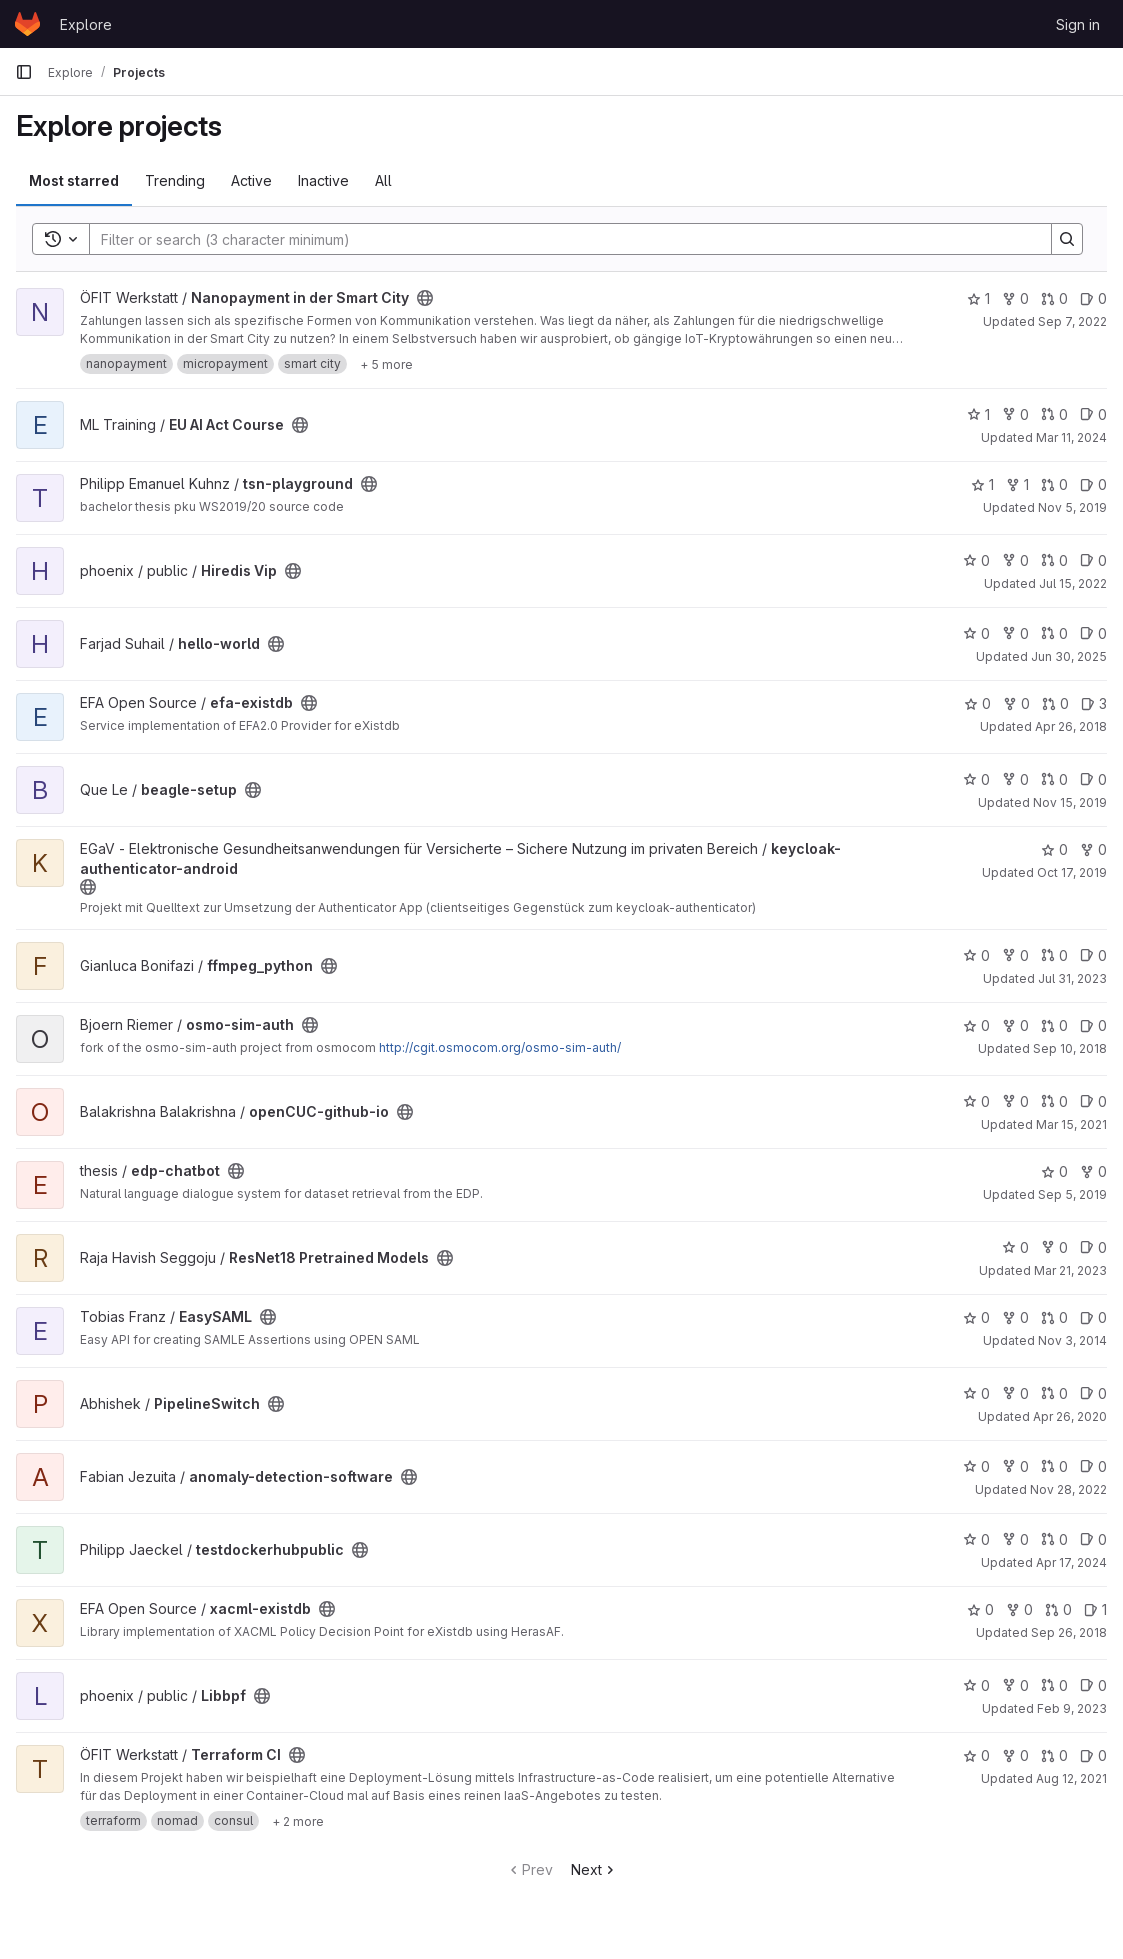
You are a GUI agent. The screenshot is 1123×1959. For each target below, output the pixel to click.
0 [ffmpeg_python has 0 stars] (976, 955)
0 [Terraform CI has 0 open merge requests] (1054, 1755)
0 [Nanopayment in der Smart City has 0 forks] (1015, 298)
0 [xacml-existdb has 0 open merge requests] (1058, 1609)
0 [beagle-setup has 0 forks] (1015, 779)
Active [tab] (251, 180)
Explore (86, 24)
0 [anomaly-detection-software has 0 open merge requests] (1054, 1466)
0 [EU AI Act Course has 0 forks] (1015, 414)
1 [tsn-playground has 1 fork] (1017, 484)
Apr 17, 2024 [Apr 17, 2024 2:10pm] (1071, 1562)
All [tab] (383, 180)
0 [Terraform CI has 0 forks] (1015, 1755)
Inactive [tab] (323, 180)
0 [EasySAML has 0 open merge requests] (1054, 1317)
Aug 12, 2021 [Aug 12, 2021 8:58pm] (1071, 1778)
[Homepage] (27, 24)
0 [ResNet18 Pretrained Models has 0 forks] (1054, 1247)
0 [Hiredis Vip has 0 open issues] (1093, 560)
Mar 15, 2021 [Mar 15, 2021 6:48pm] (1071, 1124)
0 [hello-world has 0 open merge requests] (1054, 633)
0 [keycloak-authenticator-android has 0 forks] (1093, 849)
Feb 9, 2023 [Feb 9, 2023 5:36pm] (1072, 1708)
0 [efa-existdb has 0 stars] (977, 703)
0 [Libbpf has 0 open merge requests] (1054, 1685)
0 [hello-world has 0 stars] (976, 633)
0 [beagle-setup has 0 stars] (976, 779)
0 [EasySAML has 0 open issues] (1093, 1317)
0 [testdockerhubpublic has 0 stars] (976, 1539)
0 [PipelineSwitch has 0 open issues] (1093, 1393)
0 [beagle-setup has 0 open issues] (1093, 779)
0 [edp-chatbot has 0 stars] (1054, 1171)
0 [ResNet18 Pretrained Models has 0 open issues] (1093, 1247)
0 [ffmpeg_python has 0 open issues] (1093, 955)
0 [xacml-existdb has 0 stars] (980, 1609)
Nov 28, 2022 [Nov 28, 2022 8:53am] (1068, 1489)
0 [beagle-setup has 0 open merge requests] (1054, 779)
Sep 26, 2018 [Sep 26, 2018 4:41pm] (1069, 1632)
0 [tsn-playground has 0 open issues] (1093, 484)
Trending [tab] (175, 180)
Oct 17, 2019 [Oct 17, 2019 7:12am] (1072, 872)
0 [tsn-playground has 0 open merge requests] (1054, 484)
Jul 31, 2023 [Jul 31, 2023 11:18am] (1072, 978)
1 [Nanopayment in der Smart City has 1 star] (978, 298)
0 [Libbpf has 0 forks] (1015, 1685)
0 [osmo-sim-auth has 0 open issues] (1093, 1025)
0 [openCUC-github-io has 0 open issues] (1093, 1101)
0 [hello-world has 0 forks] (1015, 633)
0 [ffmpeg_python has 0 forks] (1015, 955)
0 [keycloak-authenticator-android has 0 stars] (1054, 849)
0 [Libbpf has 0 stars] (976, 1685)
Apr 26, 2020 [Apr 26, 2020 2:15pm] (1070, 1416)
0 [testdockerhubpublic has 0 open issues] (1093, 1539)
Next (594, 1869)
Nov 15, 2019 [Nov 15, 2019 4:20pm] (1070, 802)
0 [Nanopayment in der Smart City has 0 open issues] (1093, 298)
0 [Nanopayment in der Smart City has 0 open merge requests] (1054, 298)
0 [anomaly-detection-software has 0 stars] (976, 1466)
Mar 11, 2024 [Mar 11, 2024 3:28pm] (1071, 437)
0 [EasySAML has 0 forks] (1015, 1317)
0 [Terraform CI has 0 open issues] (1093, 1755)
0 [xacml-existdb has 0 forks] (1019, 1609)
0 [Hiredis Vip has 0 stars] (976, 560)
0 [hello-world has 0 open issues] (1093, 633)
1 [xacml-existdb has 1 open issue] (1095, 1609)
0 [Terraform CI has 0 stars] (976, 1755)
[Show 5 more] (386, 364)
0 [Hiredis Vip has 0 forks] (1015, 560)
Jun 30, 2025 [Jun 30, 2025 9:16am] (1069, 656)
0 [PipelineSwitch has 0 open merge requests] (1054, 1393)
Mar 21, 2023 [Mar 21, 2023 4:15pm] (1070, 1270)
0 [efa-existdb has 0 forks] (1016, 703)
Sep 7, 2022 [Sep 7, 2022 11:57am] (1072, 321)
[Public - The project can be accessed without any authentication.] (425, 298)
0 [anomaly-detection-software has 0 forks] (1015, 1466)
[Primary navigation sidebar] (24, 72)
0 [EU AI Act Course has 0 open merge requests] (1054, 414)
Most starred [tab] (74, 180)
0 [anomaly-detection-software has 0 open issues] (1093, 1466)
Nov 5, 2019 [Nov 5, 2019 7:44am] (1072, 507)
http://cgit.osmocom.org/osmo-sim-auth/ (500, 1047)
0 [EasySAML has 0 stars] (976, 1317)
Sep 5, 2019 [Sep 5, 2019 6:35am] (1072, 1194)
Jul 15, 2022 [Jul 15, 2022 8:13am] (1073, 583)
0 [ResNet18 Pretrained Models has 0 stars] (1015, 1247)
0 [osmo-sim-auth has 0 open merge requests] (1054, 1025)
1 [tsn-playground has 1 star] (982, 484)
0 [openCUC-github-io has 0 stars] (976, 1101)
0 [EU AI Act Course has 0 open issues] (1093, 414)
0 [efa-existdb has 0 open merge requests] (1055, 703)
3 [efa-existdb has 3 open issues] (1094, 703)
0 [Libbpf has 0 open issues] (1093, 1685)
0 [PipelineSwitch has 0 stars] (976, 1393)
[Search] (560, 239)
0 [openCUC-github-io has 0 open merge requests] (1054, 1101)
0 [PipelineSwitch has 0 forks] (1015, 1393)
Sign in (1078, 24)
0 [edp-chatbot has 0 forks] (1093, 1171)
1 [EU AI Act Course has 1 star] (978, 414)
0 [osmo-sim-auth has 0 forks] (1015, 1025)
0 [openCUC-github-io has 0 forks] (1015, 1101)
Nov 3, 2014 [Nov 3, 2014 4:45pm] (1072, 1340)
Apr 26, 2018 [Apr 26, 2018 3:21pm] (1071, 726)
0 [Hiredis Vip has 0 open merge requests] (1054, 560)
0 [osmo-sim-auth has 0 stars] (976, 1025)
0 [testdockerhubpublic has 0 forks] (1015, 1539)
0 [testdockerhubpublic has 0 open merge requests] (1054, 1539)
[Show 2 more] (298, 1821)
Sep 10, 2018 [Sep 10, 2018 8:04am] (1070, 1048)
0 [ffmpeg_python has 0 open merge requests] (1054, 955)
